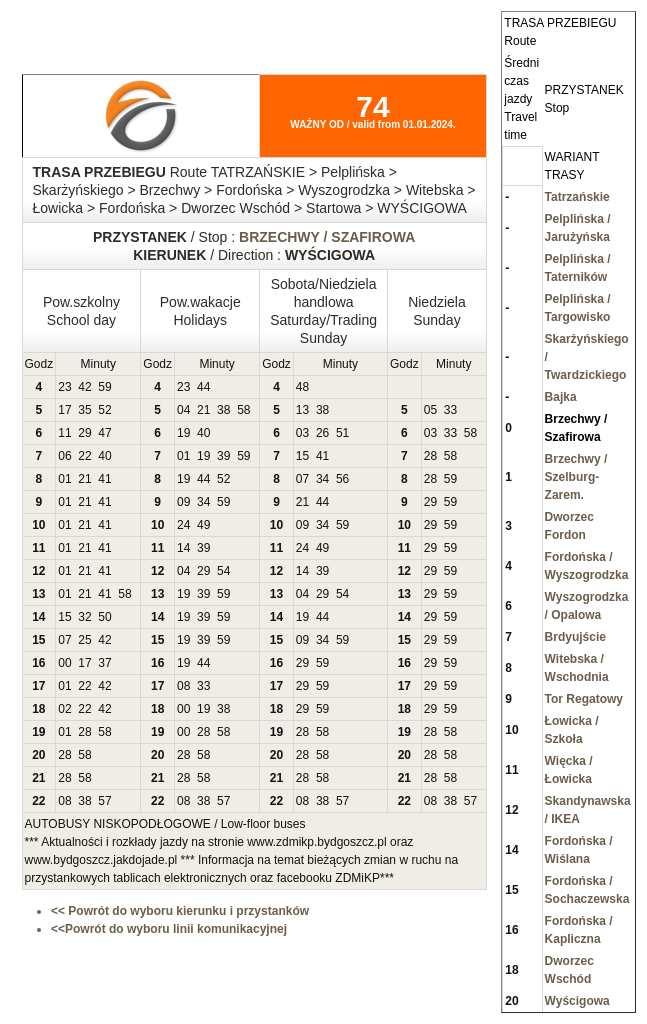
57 (104, 801)
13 (302, 410)
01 (183, 456)
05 (430, 410)
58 (243, 410)
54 (223, 571)
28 (430, 456)
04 (183, 410)
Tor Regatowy (584, 699)
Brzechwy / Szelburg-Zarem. (576, 477)
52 (104, 410)
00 (64, 663)
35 (84, 410)
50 (104, 617)
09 (183, 502)
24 (183, 525)
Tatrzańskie (577, 197)
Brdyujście (575, 637)
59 (104, 387)
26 (322, 433)
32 (84, 617)
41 (322, 456)
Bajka (561, 397)
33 (450, 410)
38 (223, 410)
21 (203, 410)
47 (104, 433)
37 (104, 663)
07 (302, 479)
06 (64, 456)
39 (223, 456)
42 (84, 387)
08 (183, 686)
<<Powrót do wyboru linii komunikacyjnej (169, 929)
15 (302, 456)
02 (64, 709)
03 (302, 433)
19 (183, 433)
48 (302, 387)
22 (84, 456)
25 (84, 640)
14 (183, 548)
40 (203, 433)
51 (342, 433)
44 (203, 387)
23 (64, 387)
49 (203, 525)
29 (84, 433)
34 (322, 479)
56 (342, 479)
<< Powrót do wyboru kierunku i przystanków (180, 911)
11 (64, 433)
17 (64, 410)
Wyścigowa (577, 1001)
